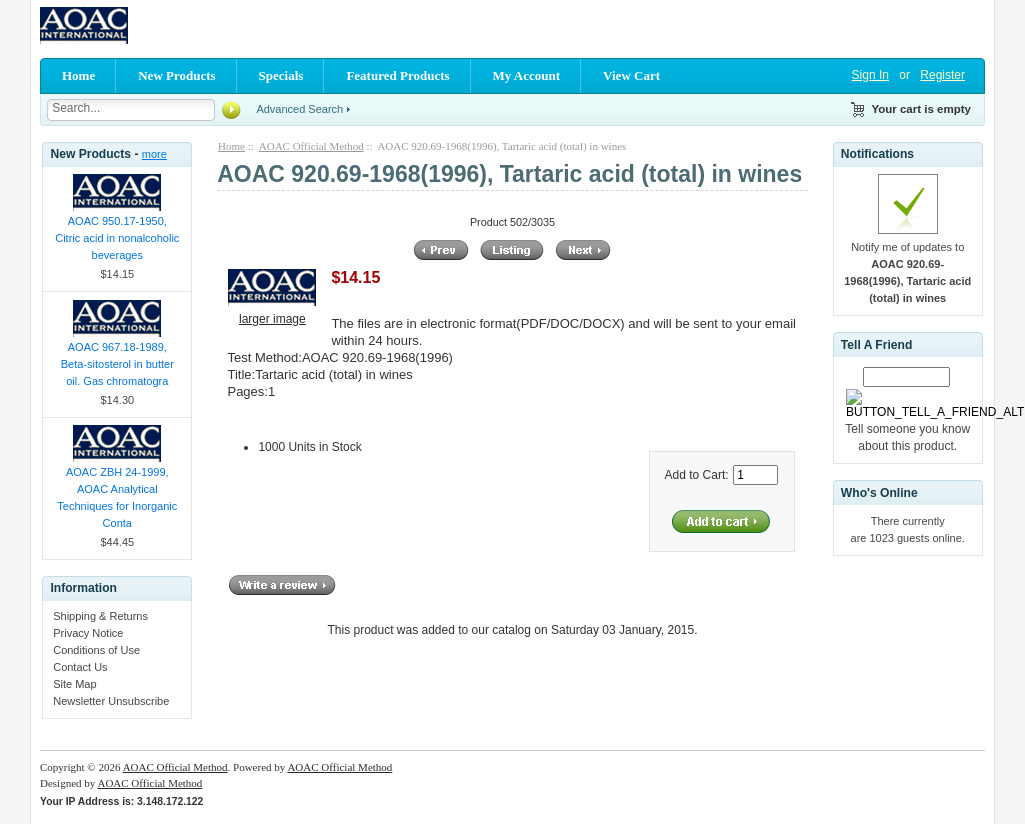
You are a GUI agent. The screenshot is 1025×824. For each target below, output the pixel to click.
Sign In (870, 75)
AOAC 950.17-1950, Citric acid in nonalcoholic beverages (117, 238)
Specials (281, 75)
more (154, 154)
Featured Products (397, 75)
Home (78, 75)
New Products (176, 75)
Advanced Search (299, 109)
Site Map (74, 684)
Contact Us (80, 667)
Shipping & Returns (100, 616)
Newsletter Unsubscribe (111, 701)
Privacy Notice (88, 633)
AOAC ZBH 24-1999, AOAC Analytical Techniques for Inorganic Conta (117, 497)
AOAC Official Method (311, 146)
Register (942, 75)
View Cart (631, 75)
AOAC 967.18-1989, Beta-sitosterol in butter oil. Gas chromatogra (117, 364)
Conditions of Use (96, 650)
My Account (527, 75)
